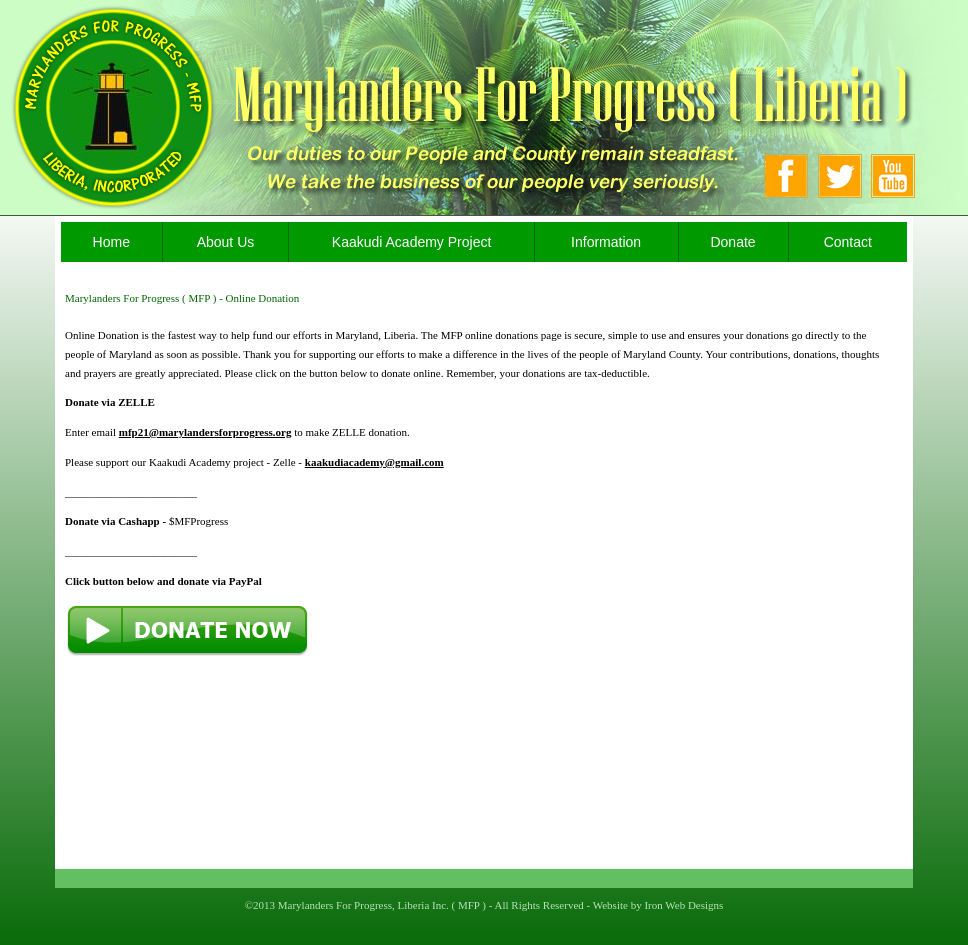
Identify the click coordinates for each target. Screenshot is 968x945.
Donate (732, 242)
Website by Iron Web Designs (658, 905)
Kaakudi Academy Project (412, 242)
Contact (848, 242)
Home (111, 242)
